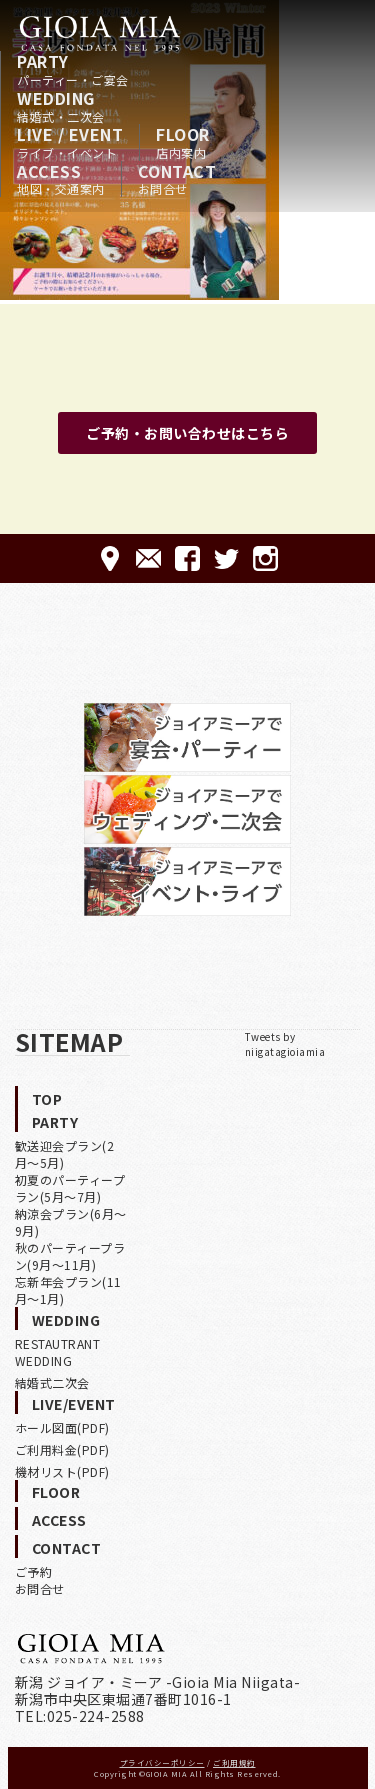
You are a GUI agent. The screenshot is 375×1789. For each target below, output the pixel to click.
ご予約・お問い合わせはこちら (187, 433)
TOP (47, 1099)
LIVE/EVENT (74, 1404)
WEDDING (61, 106)
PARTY (73, 69)
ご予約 (34, 1571)
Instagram (265, 558)
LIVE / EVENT (70, 142)
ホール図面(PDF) (62, 1427)
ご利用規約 (234, 1762)
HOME (100, 33)
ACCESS (61, 179)
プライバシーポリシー (162, 1762)
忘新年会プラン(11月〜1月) (68, 1290)
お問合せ (40, 1588)
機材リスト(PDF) (62, 1471)
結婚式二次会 (52, 1382)
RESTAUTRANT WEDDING (58, 1352)
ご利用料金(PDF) (62, 1449)
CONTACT (177, 179)
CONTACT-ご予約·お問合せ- (148, 558)
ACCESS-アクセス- (109, 558)
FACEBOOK (187, 558)
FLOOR (183, 142)
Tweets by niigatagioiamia (285, 1044)
